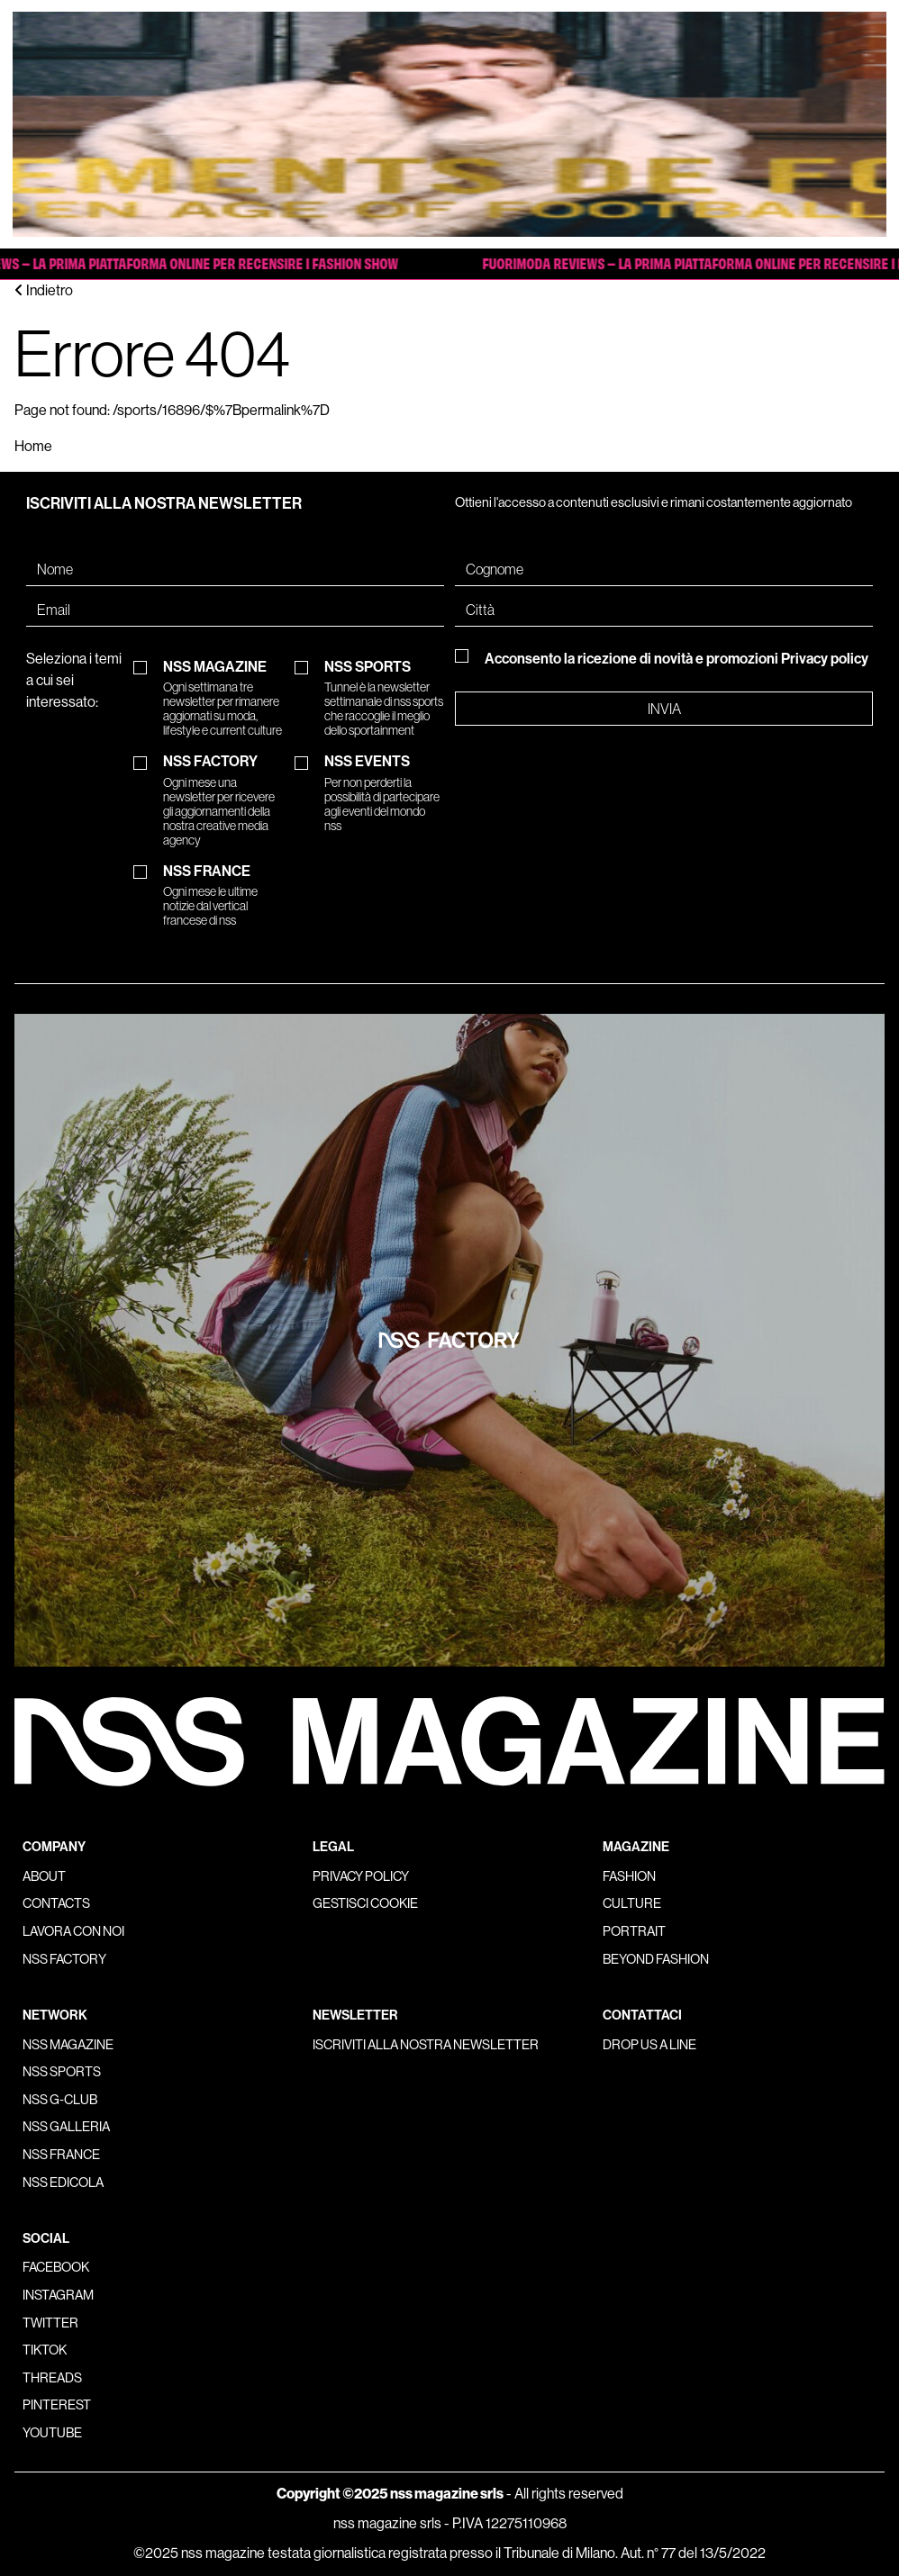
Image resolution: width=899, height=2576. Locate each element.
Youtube (52, 2433)
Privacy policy (824, 658)
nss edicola (63, 2182)
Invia (664, 708)
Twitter (50, 2323)
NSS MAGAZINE (223, 698)
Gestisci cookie (365, 1903)
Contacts (56, 1903)
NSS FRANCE (223, 895)
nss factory (64, 1959)
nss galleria (66, 2127)
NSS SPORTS (384, 698)
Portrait (634, 1931)
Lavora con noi (73, 1931)
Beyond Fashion (656, 1959)
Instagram (58, 2295)
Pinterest (57, 2405)
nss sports (62, 2072)
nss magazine (68, 2045)
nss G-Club (60, 2099)
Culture (632, 1903)
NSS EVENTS (384, 793)
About (44, 1876)
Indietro (43, 290)
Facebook (56, 2267)
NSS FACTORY (223, 800)
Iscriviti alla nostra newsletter (426, 2045)
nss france (61, 2154)
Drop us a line (649, 2045)
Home (33, 446)
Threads (52, 2378)
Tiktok (45, 2350)
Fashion (629, 1876)
